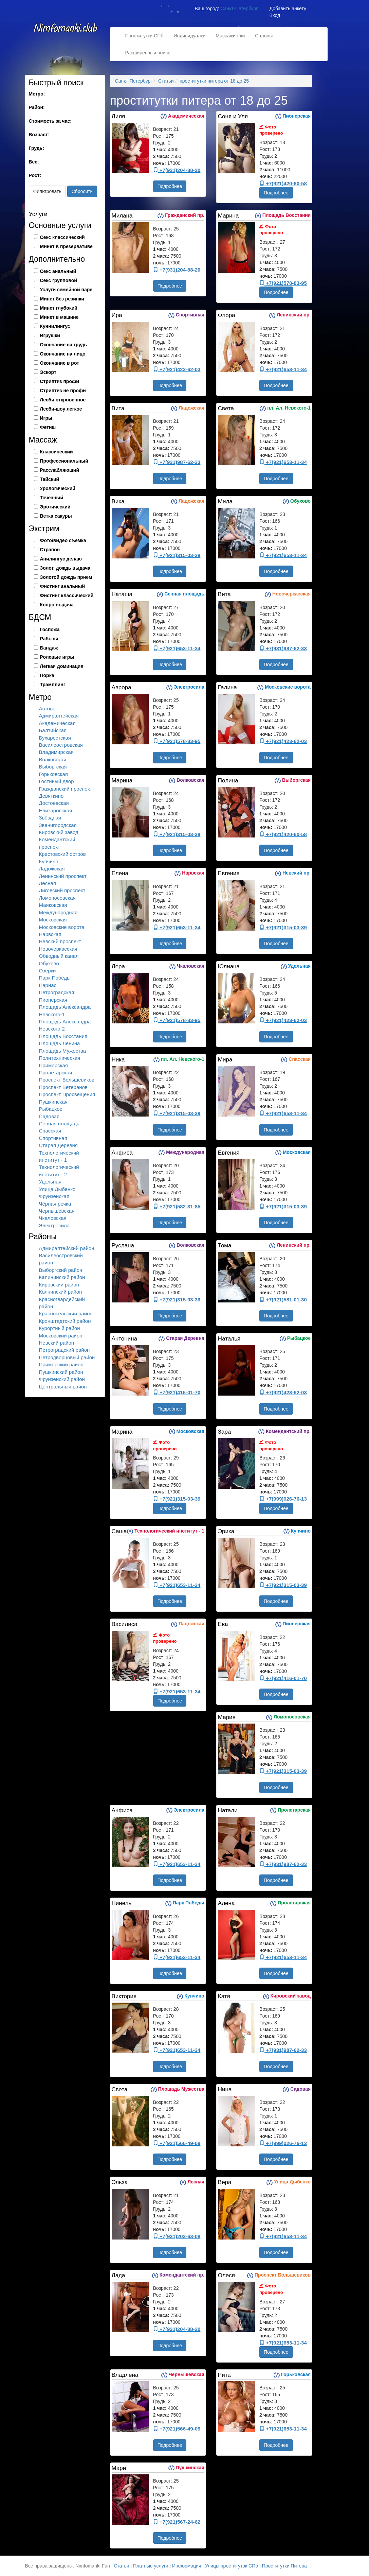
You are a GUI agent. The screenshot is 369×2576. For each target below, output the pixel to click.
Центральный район (63, 1386)
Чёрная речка (55, 1204)
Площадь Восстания (63, 1036)
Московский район (60, 1335)
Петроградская (56, 992)
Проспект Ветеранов (63, 1087)
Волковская (53, 759)
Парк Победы (55, 978)
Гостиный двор (56, 781)
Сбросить (82, 191)
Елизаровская (55, 810)
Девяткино (51, 796)
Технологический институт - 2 (59, 1170)
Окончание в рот (59, 363)
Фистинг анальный (62, 586)
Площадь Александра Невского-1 (65, 1010)
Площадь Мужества (62, 1051)
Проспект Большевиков (66, 1080)
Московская (53, 919)
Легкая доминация (62, 666)
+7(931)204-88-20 (177, 170)
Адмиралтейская (59, 716)
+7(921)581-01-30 (283, 1299)
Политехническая (59, 1058)
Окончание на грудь (63, 344)
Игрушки (50, 335)
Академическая (57, 723)
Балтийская (53, 730)
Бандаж (49, 648)
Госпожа (50, 629)
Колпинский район (60, 1292)
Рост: (35, 175)
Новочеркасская (58, 949)
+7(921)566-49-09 (177, 2143)
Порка (47, 675)
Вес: (34, 162)
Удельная (50, 1182)
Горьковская (53, 774)
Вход (275, 15)
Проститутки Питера (284, 2566)
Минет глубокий (58, 308)
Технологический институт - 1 (59, 1156)
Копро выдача (57, 604)
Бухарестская (55, 738)
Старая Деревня (58, 1145)
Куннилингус (55, 326)
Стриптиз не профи (63, 390)
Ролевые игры (57, 657)
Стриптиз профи (59, 381)
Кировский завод (58, 832)
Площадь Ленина (59, 1043)
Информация (186, 2566)
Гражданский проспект (65, 789)
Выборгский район (60, 1270)
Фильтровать (47, 191)
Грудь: (36, 148)
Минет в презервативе (66, 246)
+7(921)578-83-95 (283, 283)
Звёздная (50, 817)
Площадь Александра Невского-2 (65, 1025)
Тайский (49, 479)
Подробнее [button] (170, 186)
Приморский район (61, 1364)
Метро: (37, 94)
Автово (47, 708)
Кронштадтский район (65, 1321)
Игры (46, 418)
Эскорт (48, 372)
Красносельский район (66, 1313)
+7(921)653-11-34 (283, 369)
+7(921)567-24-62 (177, 2522)
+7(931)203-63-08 (177, 2236)
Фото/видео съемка (63, 540)
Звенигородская (58, 825)
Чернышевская (57, 1211)
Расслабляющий (59, 470)
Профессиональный (64, 461)
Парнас (48, 985)
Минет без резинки (62, 298)
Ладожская (52, 868)
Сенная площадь (59, 1123)
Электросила (54, 1225)
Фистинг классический (67, 595)
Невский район (56, 1343)
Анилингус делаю (61, 558)
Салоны (264, 35)
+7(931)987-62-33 (177, 462)
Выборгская (53, 767)
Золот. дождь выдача (65, 568)
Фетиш (48, 427)
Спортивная (53, 1138)
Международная (58, 912)
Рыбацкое (50, 1109)
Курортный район (59, 1328)
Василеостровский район (61, 1258)
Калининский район (62, 1277)
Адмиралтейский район (66, 1248)
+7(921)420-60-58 (283, 183)
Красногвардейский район (62, 1302)
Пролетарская (55, 1072)
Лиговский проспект (62, 890)
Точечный (51, 497)
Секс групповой (58, 280)
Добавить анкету (288, 8)
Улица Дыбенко (57, 1189)
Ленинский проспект (63, 876)
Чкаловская (53, 1218)
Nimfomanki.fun (66, 30)
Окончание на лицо (63, 354)
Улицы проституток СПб (231, 2566)
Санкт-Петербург (239, 8)
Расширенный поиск (147, 52)
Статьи (121, 2566)
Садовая (49, 1116)
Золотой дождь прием (66, 577)
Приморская (53, 1065)
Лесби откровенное (63, 399)
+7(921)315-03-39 (177, 555)
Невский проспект (60, 941)
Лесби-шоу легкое (61, 409)
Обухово (49, 963)
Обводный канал (59, 956)
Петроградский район (64, 1350)
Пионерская (53, 1000)
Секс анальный (58, 271)
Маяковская (53, 905)
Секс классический (62, 237)
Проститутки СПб (144, 35)
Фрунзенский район (62, 1379)
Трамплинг (53, 684)
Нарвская (50, 934)
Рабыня (49, 638)
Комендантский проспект (57, 842)
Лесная (47, 883)
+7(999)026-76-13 (283, 1499)
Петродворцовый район (67, 1357)
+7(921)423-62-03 (177, 369)
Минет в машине (59, 317)
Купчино (48, 861)
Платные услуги (150, 2566)
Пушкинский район (61, 1372)
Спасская (50, 1131)
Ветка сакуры (56, 516)
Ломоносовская (57, 898)
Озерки (47, 970)
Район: (37, 107)
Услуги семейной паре (66, 289)
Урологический (57, 488)
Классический (56, 451)
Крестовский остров (62, 854)
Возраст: (39, 134)
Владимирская (56, 752)
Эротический (55, 506)
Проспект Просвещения (67, 1094)
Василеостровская (61, 745)
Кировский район (59, 1284)
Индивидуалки (189, 35)
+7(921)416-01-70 (177, 1392)
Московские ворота (62, 927)
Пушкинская (53, 1102)
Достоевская (54, 803)
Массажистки (230, 35)
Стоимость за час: (50, 121)
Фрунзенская (54, 1196)
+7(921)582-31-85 (177, 1206)
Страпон (50, 549)
